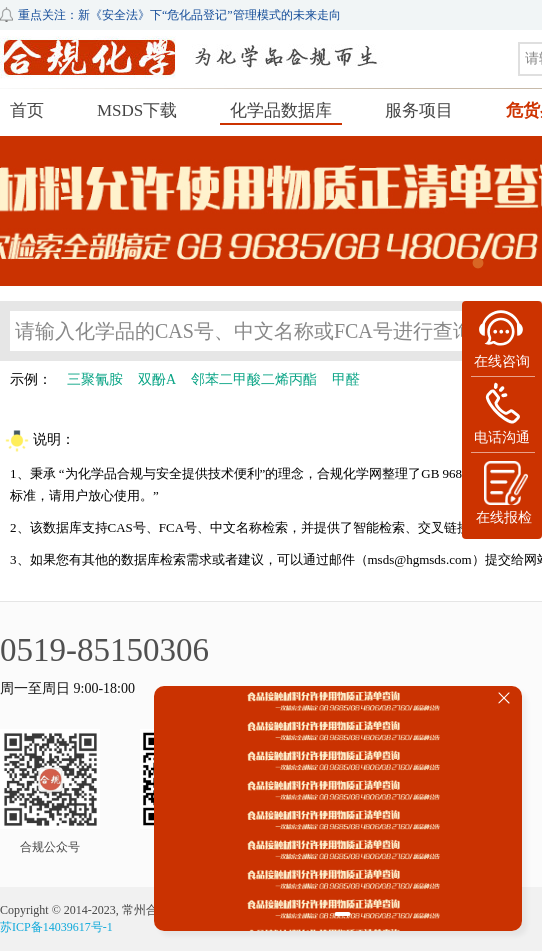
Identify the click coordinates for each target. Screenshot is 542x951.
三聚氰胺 (95, 379)
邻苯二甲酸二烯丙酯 (254, 379)
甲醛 (346, 379)
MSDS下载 (137, 110)
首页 (27, 110)
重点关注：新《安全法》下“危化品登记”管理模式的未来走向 (179, 15)
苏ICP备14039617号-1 (56, 927)
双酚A (157, 379)
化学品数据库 (281, 110)
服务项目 (419, 110)
